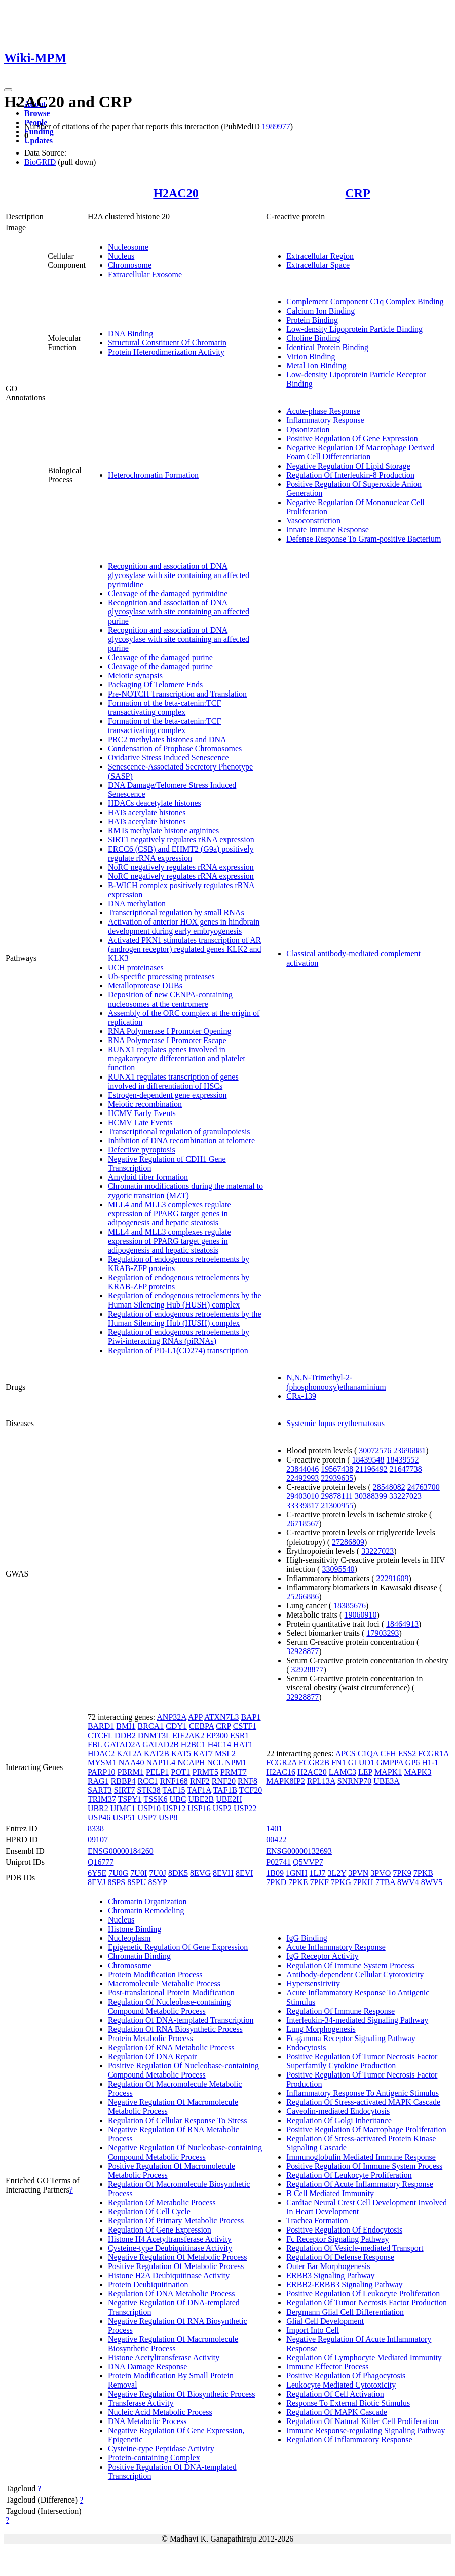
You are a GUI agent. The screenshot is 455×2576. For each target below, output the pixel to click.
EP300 (217, 1735)
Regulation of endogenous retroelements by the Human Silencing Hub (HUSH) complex (184, 1300)
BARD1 (101, 1726)
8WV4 (408, 1882)
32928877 (302, 1651)
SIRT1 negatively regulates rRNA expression (181, 839)
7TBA (385, 1882)
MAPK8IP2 (285, 1781)
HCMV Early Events (142, 1113)
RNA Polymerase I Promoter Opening (170, 1031)
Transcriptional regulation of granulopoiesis (179, 1131)
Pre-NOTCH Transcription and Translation (177, 693)
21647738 (406, 1469)
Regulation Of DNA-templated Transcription (181, 2020)
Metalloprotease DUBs (145, 985)
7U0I (138, 1873)
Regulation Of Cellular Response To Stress (177, 2120)
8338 (96, 1828)
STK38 (149, 1790)
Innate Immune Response (327, 529)
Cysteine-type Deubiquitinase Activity (170, 2248)
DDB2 (125, 1735)
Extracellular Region (320, 256)
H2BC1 (193, 1744)
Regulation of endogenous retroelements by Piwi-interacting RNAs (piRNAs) (178, 1336)
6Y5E (97, 1873)
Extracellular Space (318, 265)
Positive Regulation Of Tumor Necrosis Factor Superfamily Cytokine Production (361, 2061)
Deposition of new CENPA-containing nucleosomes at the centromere (170, 999)
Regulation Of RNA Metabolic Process (171, 2047)
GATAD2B (160, 1744)
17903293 (382, 1633)
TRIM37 (102, 1799)
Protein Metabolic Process (150, 2038)
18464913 (402, 1624)
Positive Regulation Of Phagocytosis (345, 2375)
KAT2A (129, 1753)
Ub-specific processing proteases (161, 976)
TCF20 (250, 1790)
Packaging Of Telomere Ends (155, 684)
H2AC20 (175, 193)
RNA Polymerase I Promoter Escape (167, 1040)
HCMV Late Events (140, 1122)
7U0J (157, 1873)
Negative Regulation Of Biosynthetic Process (181, 2394)
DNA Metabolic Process (147, 2421)
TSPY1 (130, 1799)
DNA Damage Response (147, 2366)
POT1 (180, 1771)
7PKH (363, 1882)
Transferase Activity (141, 2403)
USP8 (168, 1817)
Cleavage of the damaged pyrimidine (168, 593)
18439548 (368, 1459)
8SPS (116, 1882)
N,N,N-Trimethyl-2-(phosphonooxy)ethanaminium (336, 1382)
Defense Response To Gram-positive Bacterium (363, 538)
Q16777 (101, 1862)
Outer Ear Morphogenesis (328, 2266)
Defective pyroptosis (141, 1149)
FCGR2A (281, 1762)
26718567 (302, 1523)
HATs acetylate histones (147, 812)
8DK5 (178, 1873)
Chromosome (129, 265)
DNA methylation (137, 903)
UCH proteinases (136, 967)
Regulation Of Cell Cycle (149, 2211)
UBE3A (386, 1781)
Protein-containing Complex (154, 2457)
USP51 (123, 1817)
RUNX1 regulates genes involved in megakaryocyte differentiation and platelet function (176, 1058)
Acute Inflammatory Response (336, 1947)
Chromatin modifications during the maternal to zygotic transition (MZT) (185, 1191)
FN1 (338, 1762)
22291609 (392, 1578)
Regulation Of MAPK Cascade (336, 2412)
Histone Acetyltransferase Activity (163, 2357)
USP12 (174, 1808)
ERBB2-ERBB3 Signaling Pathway (344, 2284)
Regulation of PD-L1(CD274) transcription (178, 1350)
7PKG (341, 1882)
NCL (214, 1762)
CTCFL (100, 1735)
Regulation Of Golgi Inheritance (339, 2120)
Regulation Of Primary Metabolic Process (176, 2220)
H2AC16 (280, 1771)
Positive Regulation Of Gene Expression (352, 438)
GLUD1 (361, 1762)
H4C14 (219, 1744)
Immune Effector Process (327, 2366)
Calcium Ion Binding (320, 310)
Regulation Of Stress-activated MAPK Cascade (363, 2102)
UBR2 (98, 1808)
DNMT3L (154, 1735)
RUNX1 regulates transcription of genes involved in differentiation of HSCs (173, 1081)
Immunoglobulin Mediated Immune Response (361, 2156)
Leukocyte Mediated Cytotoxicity (341, 2384)
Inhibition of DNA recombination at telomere (181, 1140)
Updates (38, 140)
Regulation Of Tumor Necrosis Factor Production (366, 2302)
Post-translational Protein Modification (171, 1992)
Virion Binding (310, 356)
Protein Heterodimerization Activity (166, 352)
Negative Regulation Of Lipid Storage (348, 466)
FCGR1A (433, 1753)
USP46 (99, 1817)
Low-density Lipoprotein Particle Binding (354, 329)
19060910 (360, 1614)
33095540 (338, 1569)
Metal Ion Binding (316, 365)
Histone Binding (134, 1929)
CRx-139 (301, 1396)
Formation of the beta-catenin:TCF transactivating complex (164, 707)
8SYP (157, 1882)
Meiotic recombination (145, 1104)
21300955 (337, 1505)
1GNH (297, 1873)
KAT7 (203, 1753)
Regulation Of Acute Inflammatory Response (359, 2184)
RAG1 (98, 1781)
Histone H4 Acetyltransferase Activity (170, 2239)
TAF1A (199, 1790)
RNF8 (247, 1781)
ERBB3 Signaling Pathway (330, 2275)
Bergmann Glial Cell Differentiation (345, 2312)
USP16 (198, 1808)
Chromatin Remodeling (146, 1910)
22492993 (302, 1478)
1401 (274, 1828)
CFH (388, 1753)
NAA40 (131, 1762)
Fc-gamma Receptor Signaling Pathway (350, 2038)
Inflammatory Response (325, 420)
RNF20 (224, 1781)
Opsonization (307, 429)
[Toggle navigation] (8, 89)
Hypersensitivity (313, 1983)
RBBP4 (123, 1781)
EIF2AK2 (188, 1735)
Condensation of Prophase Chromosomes (175, 748)
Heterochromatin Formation (153, 475)
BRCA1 (151, 1726)
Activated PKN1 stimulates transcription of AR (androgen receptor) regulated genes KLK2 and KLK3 (184, 949)
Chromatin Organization (147, 1901)
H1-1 (430, 1762)
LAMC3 (342, 1771)
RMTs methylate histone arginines (163, 830)
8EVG (200, 1873)
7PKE (298, 1882)
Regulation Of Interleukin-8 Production (350, 475)
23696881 (409, 1450)
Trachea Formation (317, 2220)
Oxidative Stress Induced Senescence (168, 757)
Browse (37, 113)
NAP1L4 (160, 1762)
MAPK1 (388, 1771)
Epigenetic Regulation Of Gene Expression (178, 1947)
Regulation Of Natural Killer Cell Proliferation (362, 2421)
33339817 (302, 1505)
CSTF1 (244, 1726)
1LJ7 (318, 1873)
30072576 (375, 1450)
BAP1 (250, 1717)
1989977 (276, 126)
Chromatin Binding (139, 1956)
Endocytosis (306, 2047)
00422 (276, 1839)
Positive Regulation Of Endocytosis (344, 2229)
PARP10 (102, 1771)
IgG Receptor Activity (322, 1956)
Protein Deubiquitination (148, 2284)
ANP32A (171, 1717)
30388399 (371, 1496)
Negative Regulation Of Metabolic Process (177, 2257)
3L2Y (337, 1873)
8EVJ (97, 1882)
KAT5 (181, 1753)
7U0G (118, 1873)
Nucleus (121, 256)
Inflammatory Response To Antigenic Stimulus (362, 2093)
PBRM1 (130, 1771)
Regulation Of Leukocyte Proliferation (348, 2175)
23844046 (302, 1469)
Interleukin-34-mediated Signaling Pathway (357, 2020)
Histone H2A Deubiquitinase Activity (169, 2275)
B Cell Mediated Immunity (330, 2193)
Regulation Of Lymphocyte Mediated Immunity (364, 2357)
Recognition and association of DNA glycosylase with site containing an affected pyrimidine (178, 575)
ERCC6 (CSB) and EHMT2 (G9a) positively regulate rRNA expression (181, 853)
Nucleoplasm (129, 1938)
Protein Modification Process (155, 1974)
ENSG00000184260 (121, 1851)
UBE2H (229, 1799)
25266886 (302, 1596)
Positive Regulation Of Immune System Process (364, 2166)
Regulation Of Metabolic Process (162, 2202)
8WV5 (432, 1882)
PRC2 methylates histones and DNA (167, 739)
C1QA (368, 1753)
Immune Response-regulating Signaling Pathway (365, 2430)
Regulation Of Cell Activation (335, 2394)
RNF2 (200, 1781)
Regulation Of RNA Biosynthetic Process (175, 2029)
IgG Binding (306, 1938)
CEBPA (201, 1726)
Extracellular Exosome (145, 274)
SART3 (100, 1790)
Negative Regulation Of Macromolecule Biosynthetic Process (173, 2344)
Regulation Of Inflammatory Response (349, 2439)
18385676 (349, 1605)
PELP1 (157, 1771)
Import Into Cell (312, 2330)
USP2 (222, 1808)
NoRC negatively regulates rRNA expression (181, 867)
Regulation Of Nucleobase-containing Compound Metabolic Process (169, 2006)
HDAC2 (101, 1753)
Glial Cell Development (325, 2321)
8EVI (244, 1873)
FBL (95, 1744)
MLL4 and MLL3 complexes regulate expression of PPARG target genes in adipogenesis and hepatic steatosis (169, 1213)
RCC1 (148, 1781)
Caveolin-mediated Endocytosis (338, 2111)
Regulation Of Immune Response (340, 2011)
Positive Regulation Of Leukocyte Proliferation (363, 2293)
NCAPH (191, 1762)
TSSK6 (155, 1799)
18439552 (403, 1459)
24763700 (423, 1487)
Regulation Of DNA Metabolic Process (171, 2293)
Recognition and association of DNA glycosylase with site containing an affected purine (178, 611)
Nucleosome (128, 247)
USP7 (147, 1817)
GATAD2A (122, 1744)
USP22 (245, 1808)
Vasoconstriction (313, 520)
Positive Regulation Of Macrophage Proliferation (366, 2129)
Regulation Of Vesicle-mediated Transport (354, 2248)
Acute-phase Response (323, 411)
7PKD (276, 1882)
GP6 (412, 1762)
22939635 (337, 1478)
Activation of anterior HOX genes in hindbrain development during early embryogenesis (183, 926)
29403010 (302, 1496)
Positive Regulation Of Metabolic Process (176, 2266)
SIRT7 (124, 1790)
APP (195, 1717)
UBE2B (201, 1799)
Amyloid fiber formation (148, 1177)
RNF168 (174, 1781)
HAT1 (243, 1744)
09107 (98, 1839)
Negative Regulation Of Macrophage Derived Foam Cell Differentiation (360, 452)
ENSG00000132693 (299, 1851)
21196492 (371, 1469)
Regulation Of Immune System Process (350, 1965)
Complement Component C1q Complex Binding (364, 301)
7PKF (319, 1882)
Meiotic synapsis (135, 675)
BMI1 (125, 1726)
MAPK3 (417, 1771)
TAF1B (225, 1790)
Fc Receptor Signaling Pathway (337, 2239)
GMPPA (389, 1762)
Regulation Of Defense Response (340, 2257)
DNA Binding (130, 333)
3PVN (358, 1873)
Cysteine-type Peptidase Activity (161, 2448)
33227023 (405, 1496)
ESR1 (239, 1735)
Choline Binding (313, 338)
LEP (365, 1771)
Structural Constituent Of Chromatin (167, 342)
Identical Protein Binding (327, 347)
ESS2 (407, 1753)
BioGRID (40, 162)
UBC (178, 1799)
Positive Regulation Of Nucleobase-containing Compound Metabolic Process (183, 2070)
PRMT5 (206, 1771)
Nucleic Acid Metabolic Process (160, 2412)
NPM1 (236, 1762)
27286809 (348, 1541)
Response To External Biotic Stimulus (348, 2403)
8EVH (223, 1873)
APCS (345, 1753)
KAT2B (156, 1753)
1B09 (275, 1873)
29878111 (337, 1496)
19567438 (337, 1469)
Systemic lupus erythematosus (335, 1423)
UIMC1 (123, 1808)
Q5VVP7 (308, 1862)
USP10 (149, 1808)
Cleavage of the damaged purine (160, 657)
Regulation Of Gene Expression (159, 2229)
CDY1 (176, 1726)
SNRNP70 (354, 1781)
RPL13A (321, 1781)
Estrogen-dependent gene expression (167, 1095)
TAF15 (174, 1790)
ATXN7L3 (221, 1717)
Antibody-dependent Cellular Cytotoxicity (355, 1974)
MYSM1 (102, 1762)
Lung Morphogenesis (320, 2029)
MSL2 (225, 1753)
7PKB (423, 1873)
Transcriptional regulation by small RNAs (176, 912)
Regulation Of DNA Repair (152, 2056)
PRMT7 (233, 1771)
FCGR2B (314, 1762)
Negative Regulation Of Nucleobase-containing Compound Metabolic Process (185, 2152)
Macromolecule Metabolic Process (164, 1983)
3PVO (380, 1873)
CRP (357, 193)
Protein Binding (312, 320)
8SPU (136, 1882)
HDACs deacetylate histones (154, 803)
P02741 (278, 1862)
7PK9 (402, 1873)
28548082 (389, 1487)
